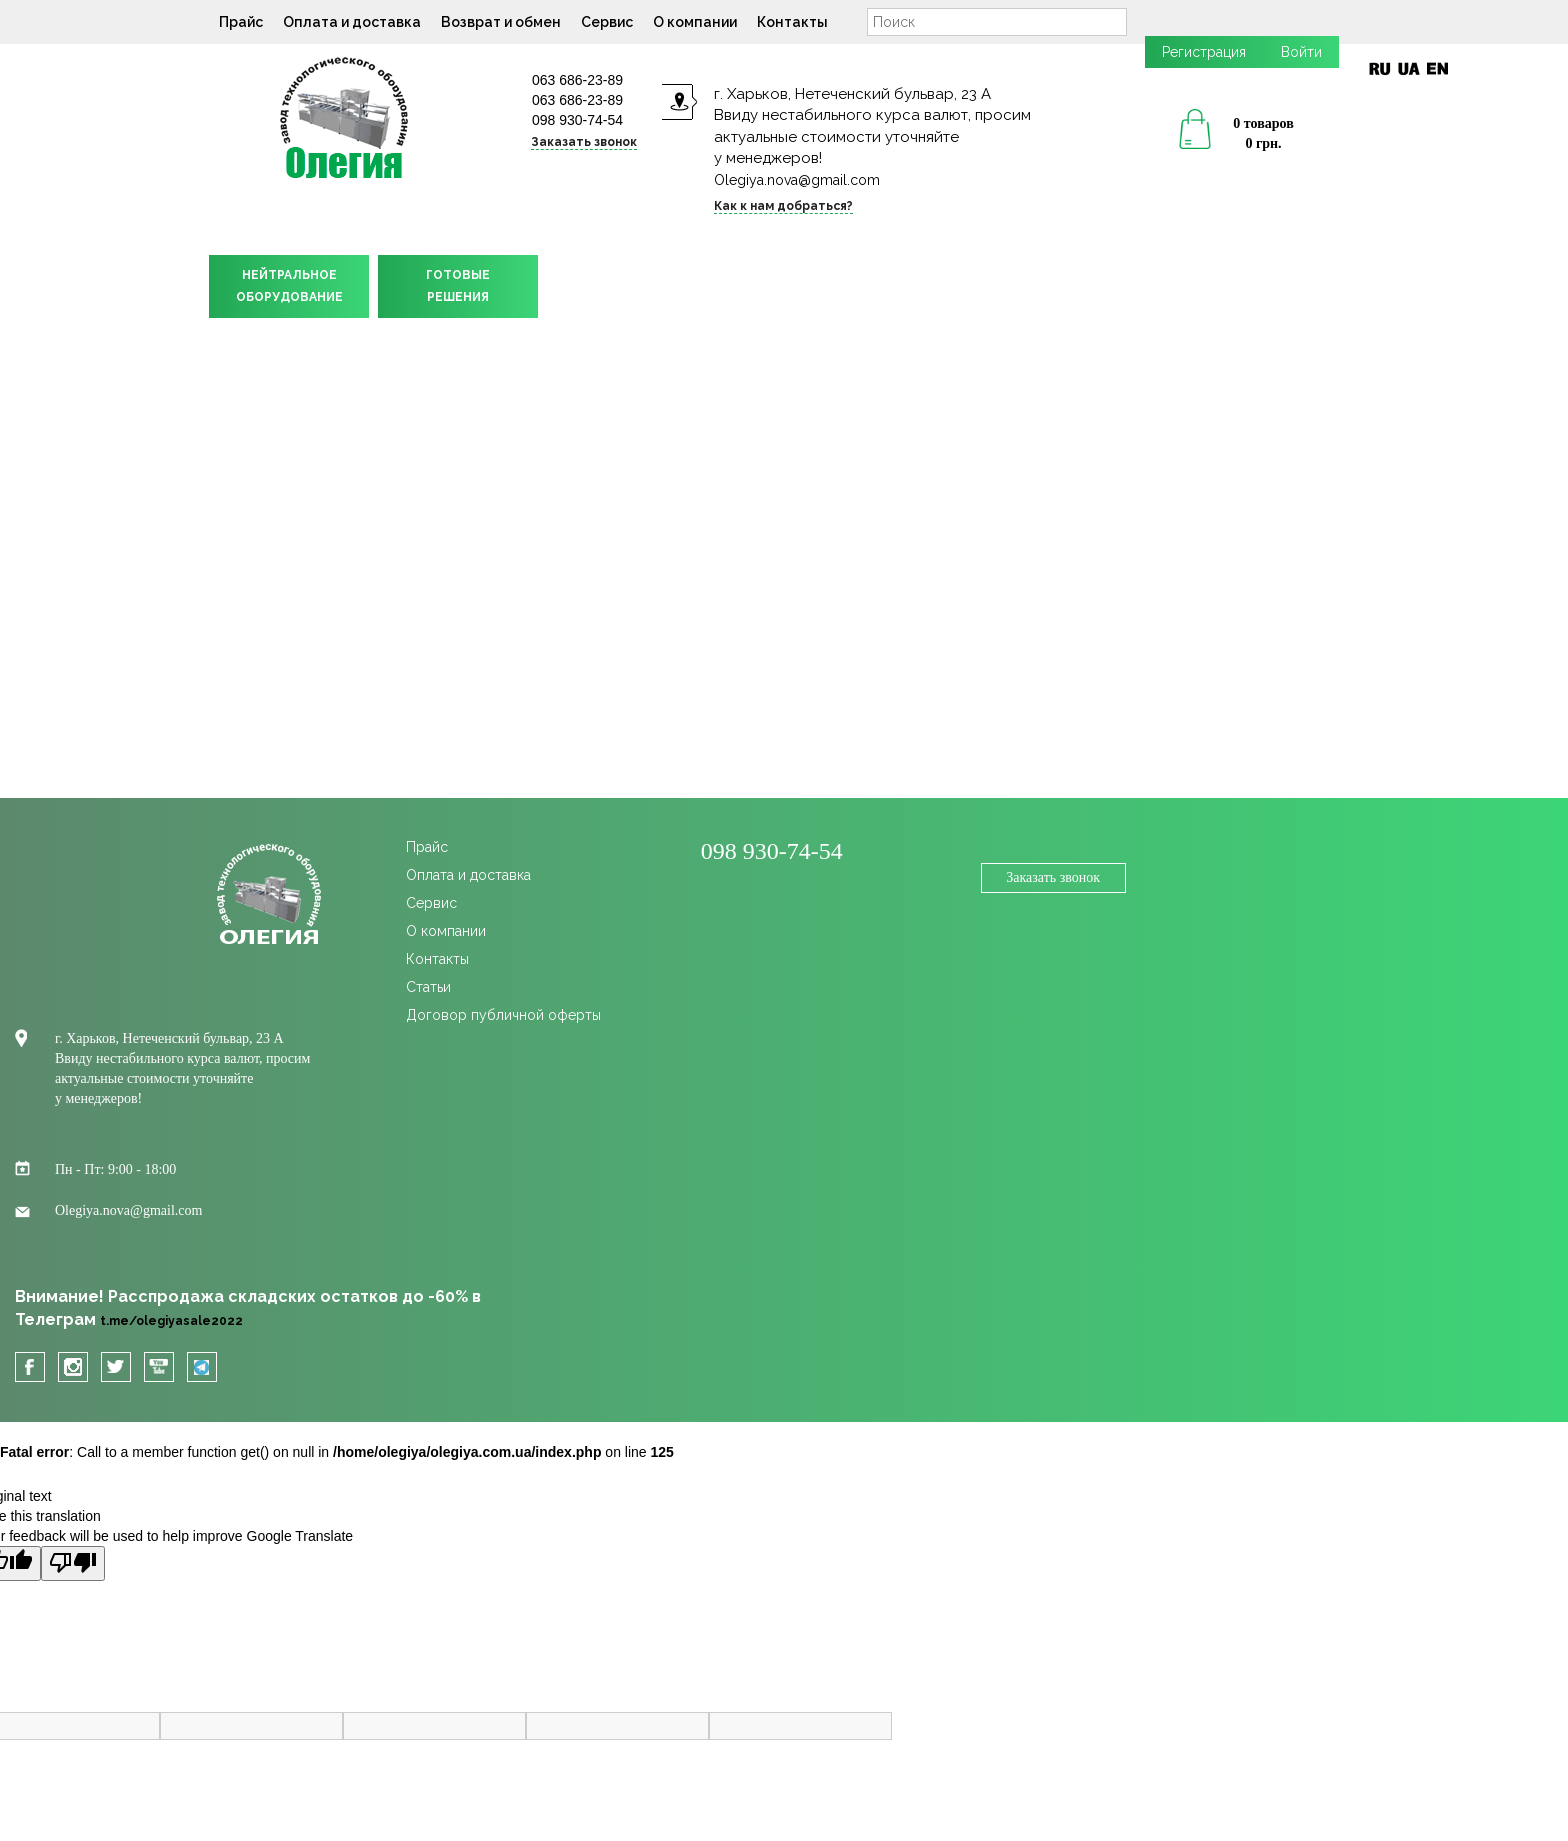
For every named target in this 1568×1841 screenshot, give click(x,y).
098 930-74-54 (577, 120)
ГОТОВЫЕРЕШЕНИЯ (458, 286)
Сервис (607, 22)
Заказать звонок (584, 142)
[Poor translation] (73, 1563)
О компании (695, 22)
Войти (1301, 52)
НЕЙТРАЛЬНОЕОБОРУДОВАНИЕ (289, 286)
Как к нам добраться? (783, 206)
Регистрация (1204, 52)
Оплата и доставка (352, 22)
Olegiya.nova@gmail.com (797, 180)
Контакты (792, 22)
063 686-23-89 (577, 80)
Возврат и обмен (501, 22)
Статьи (428, 987)
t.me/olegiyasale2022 (171, 1321)
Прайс (241, 22)
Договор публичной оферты (503, 1015)
